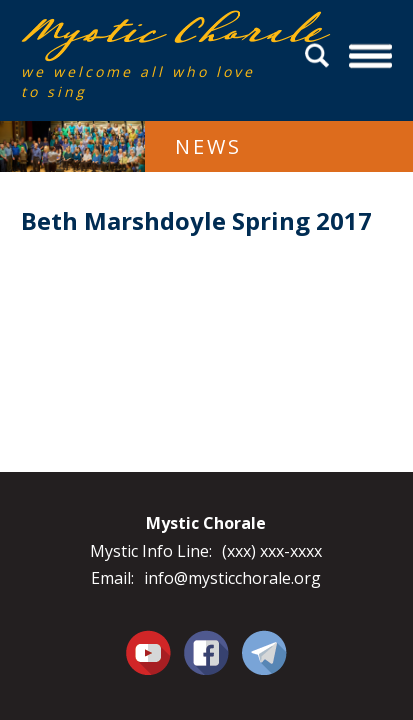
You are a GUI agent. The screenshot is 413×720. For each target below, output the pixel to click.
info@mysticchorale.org (232, 578)
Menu (371, 55)
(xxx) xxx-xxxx (272, 551)
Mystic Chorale (136, 31)
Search (320, 55)
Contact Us (264, 652)
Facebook (206, 641)
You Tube (148, 652)
